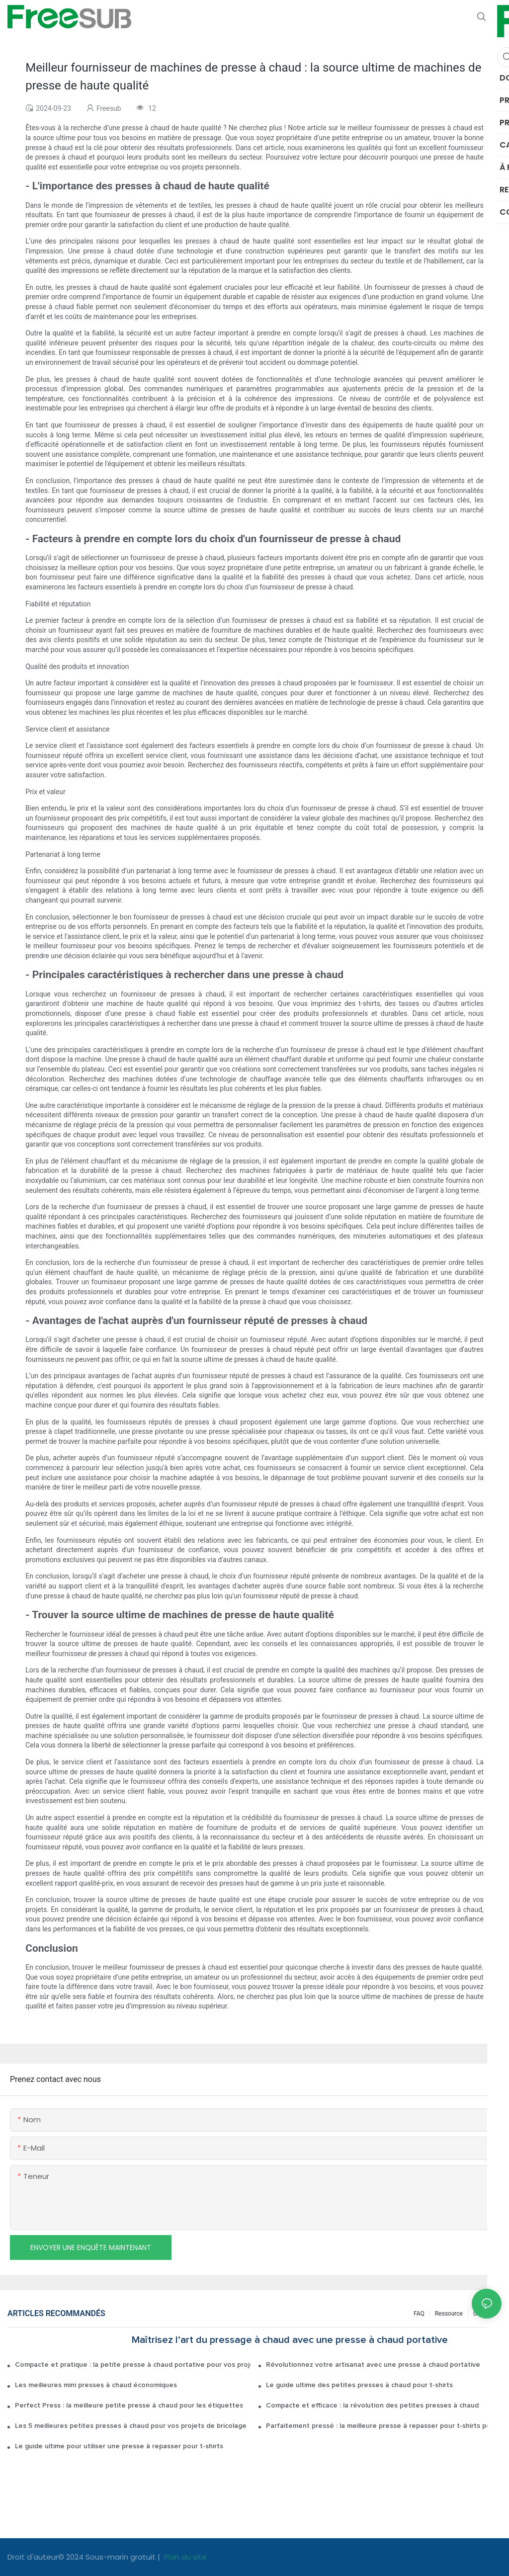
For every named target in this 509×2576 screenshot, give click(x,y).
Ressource (449, 2313)
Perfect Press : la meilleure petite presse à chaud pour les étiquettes (129, 2405)
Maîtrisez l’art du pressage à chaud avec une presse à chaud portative (290, 2340)
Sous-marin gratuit (121, 2557)
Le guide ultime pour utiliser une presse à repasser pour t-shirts (119, 2446)
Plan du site (184, 2557)
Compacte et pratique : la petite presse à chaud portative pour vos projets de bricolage (133, 2364)
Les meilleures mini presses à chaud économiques (96, 2385)
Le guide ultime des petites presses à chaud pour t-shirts (359, 2385)
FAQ (419, 2313)
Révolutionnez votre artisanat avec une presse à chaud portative (373, 2364)
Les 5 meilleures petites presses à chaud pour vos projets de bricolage (131, 2425)
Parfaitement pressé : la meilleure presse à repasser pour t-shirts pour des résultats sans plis (384, 2425)
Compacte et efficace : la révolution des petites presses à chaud (372, 2405)
